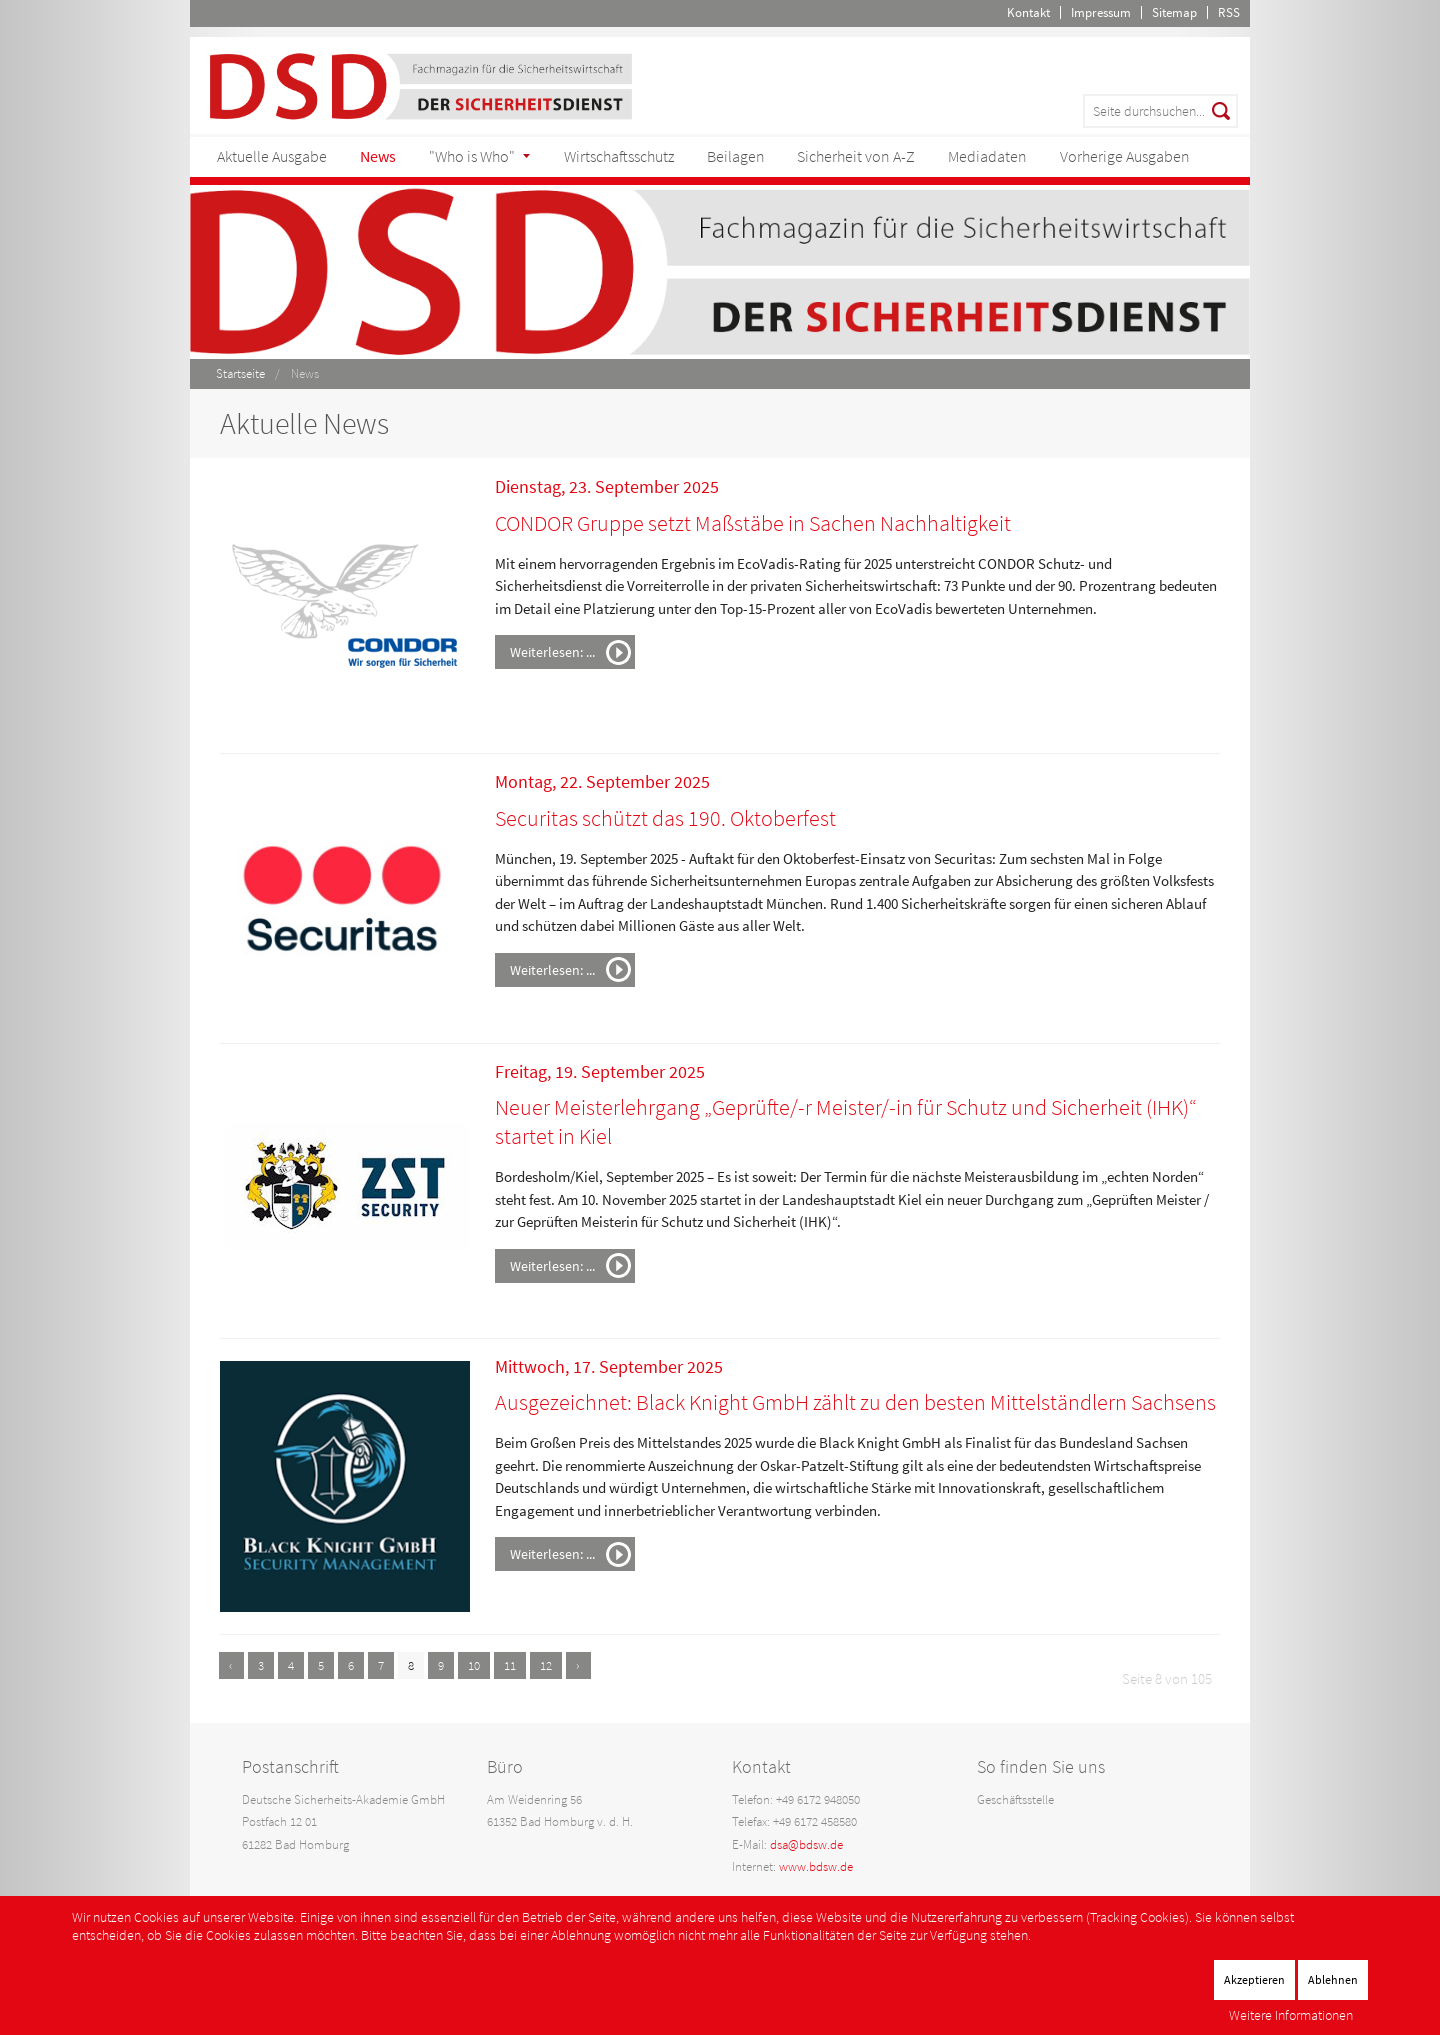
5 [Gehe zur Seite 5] (321, 1665)
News (378, 156)
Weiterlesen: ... (552, 652)
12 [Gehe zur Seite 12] (546, 1665)
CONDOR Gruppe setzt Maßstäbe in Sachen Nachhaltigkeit (753, 523)
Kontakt (1028, 12)
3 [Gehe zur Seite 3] (261, 1665)
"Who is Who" (472, 156)
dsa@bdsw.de (806, 1844)
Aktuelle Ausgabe (272, 156)
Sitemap (1174, 12)
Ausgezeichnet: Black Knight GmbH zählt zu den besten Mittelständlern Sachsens (855, 1402)
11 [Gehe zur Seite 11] (510, 1665)
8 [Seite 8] (411, 1665)
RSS (1229, 12)
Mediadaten (987, 156)
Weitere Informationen (1291, 2015)
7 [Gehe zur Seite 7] (381, 1665)
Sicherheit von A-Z (856, 156)
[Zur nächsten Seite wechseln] (578, 1665)
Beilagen (736, 156)
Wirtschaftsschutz (619, 156)
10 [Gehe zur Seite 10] (474, 1665)
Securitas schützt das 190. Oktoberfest (665, 818)
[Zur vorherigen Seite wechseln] (231, 1665)
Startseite (240, 373)
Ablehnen (1333, 1979)
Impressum (1101, 12)
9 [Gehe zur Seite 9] (441, 1665)
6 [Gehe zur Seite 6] (351, 1665)
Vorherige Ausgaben (1125, 156)
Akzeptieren (1254, 1979)
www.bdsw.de (816, 1866)
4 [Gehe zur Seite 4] (291, 1665)
